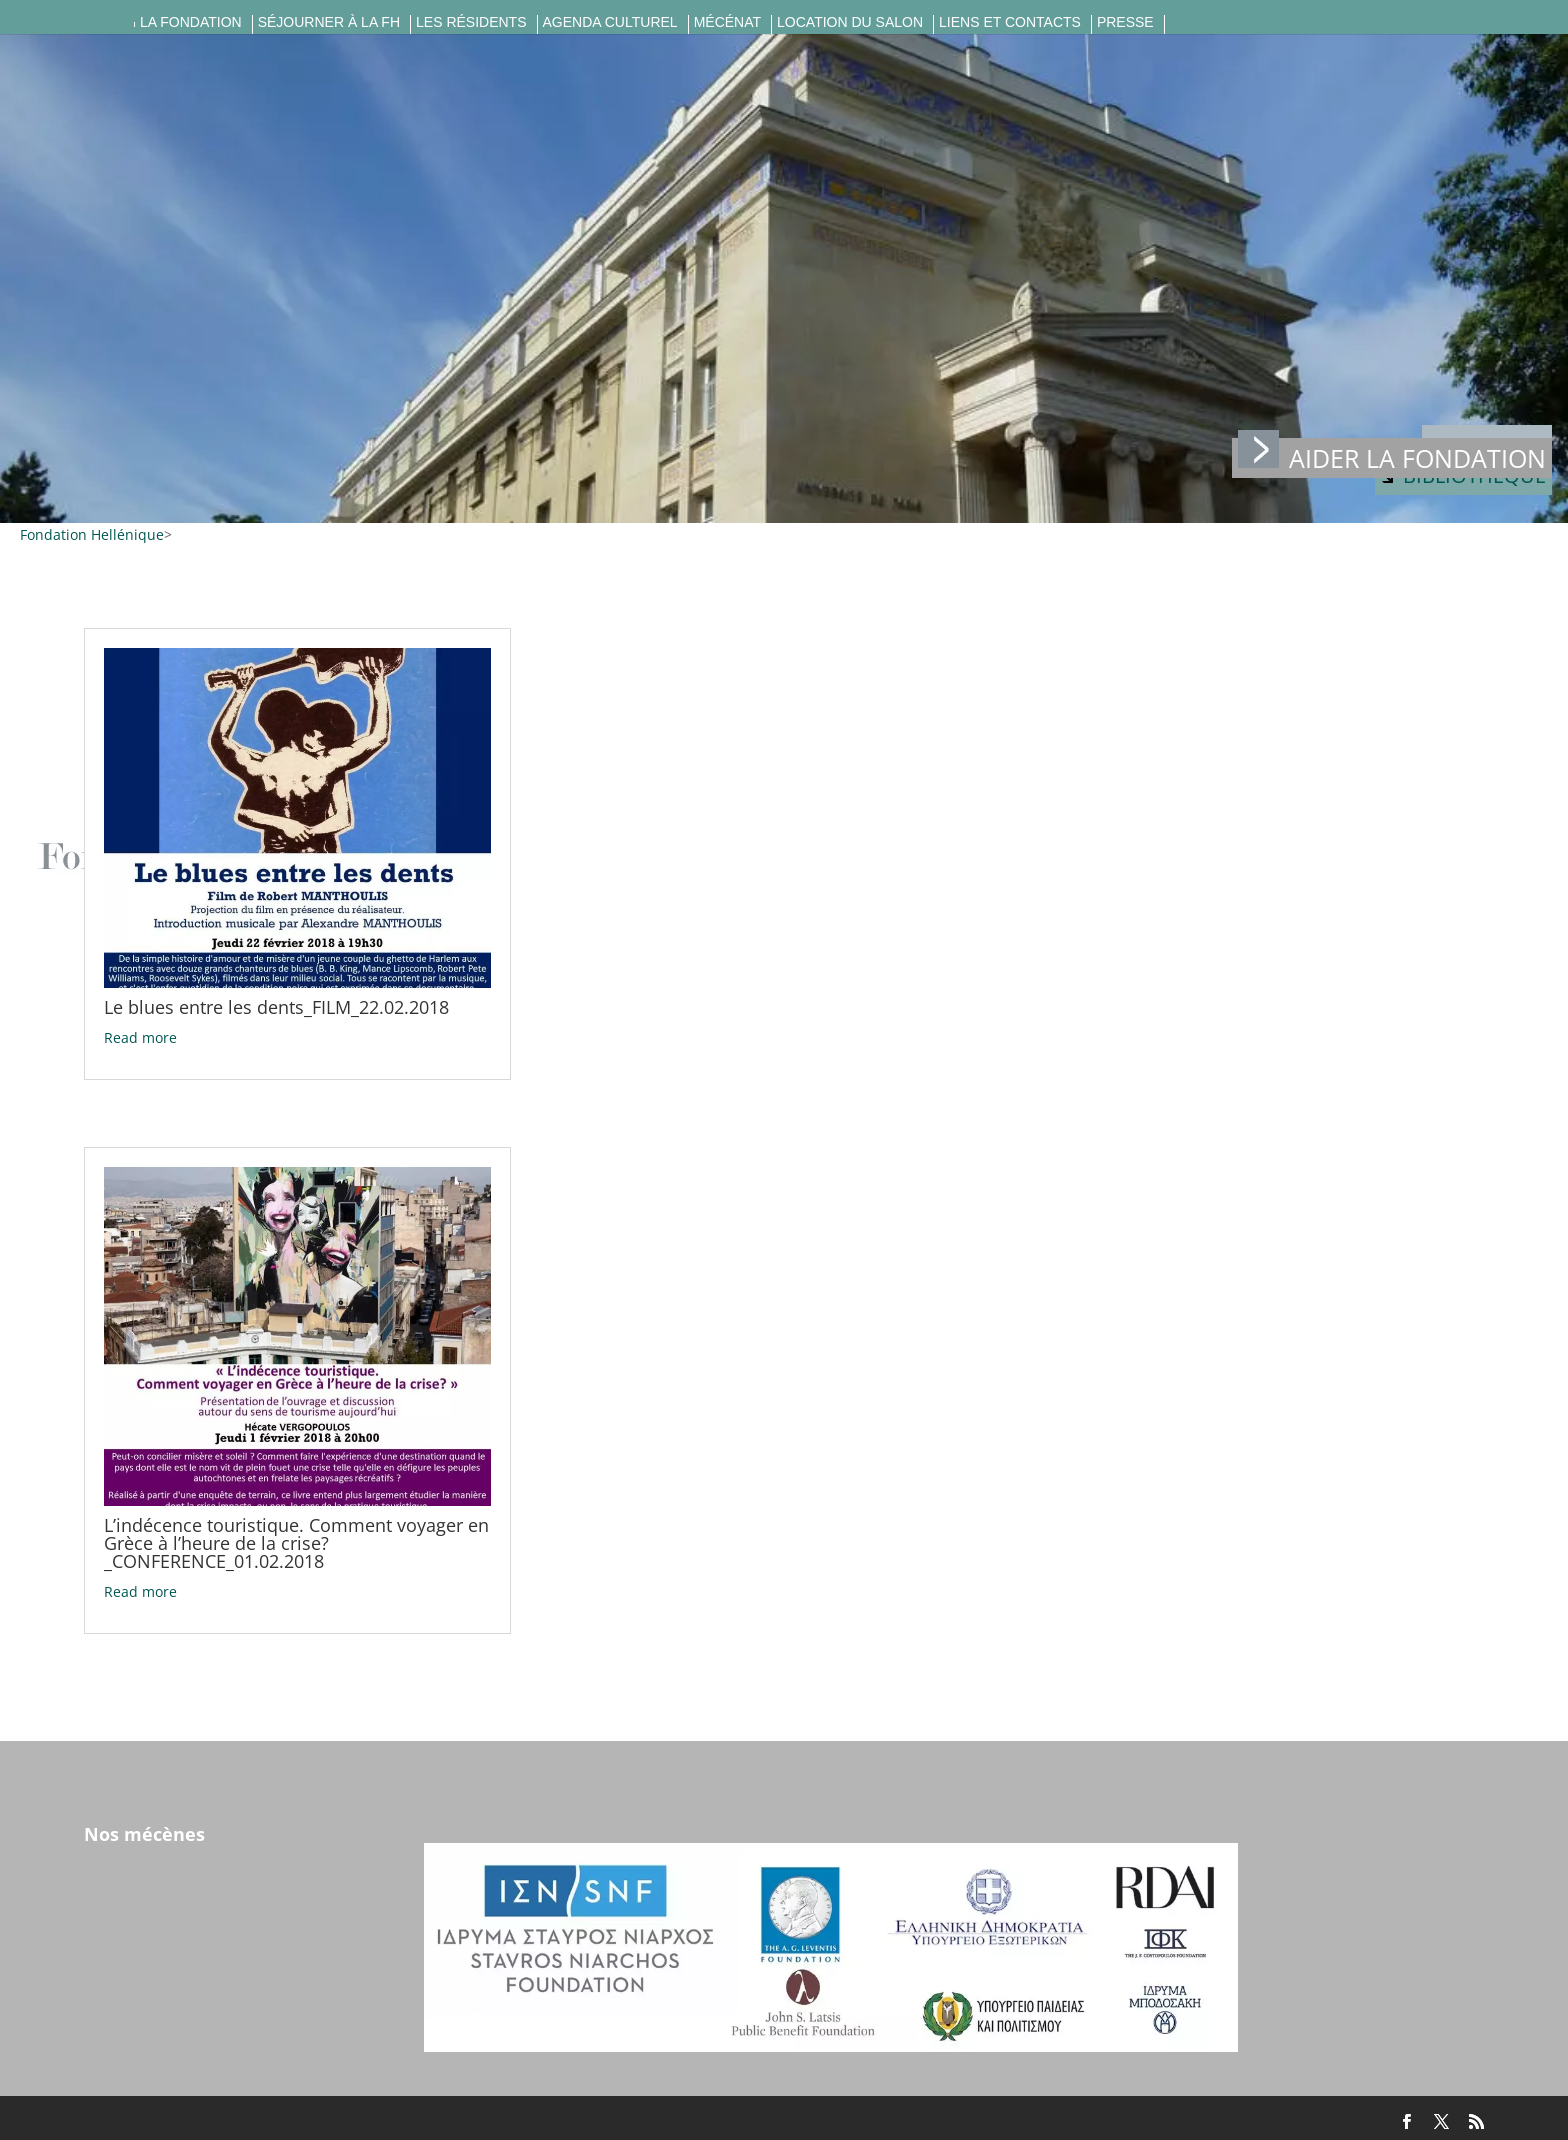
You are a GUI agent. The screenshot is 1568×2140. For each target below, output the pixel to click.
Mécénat (727, 22)
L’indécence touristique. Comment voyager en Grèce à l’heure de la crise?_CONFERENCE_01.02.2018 (296, 1543)
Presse (1125, 22)
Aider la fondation (1392, 456)
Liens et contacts (1010, 22)
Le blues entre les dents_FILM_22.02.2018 (276, 1007)
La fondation (191, 22)
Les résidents (471, 22)
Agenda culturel (610, 22)
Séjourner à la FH (329, 22)
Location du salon (850, 22)
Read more (140, 1037)
